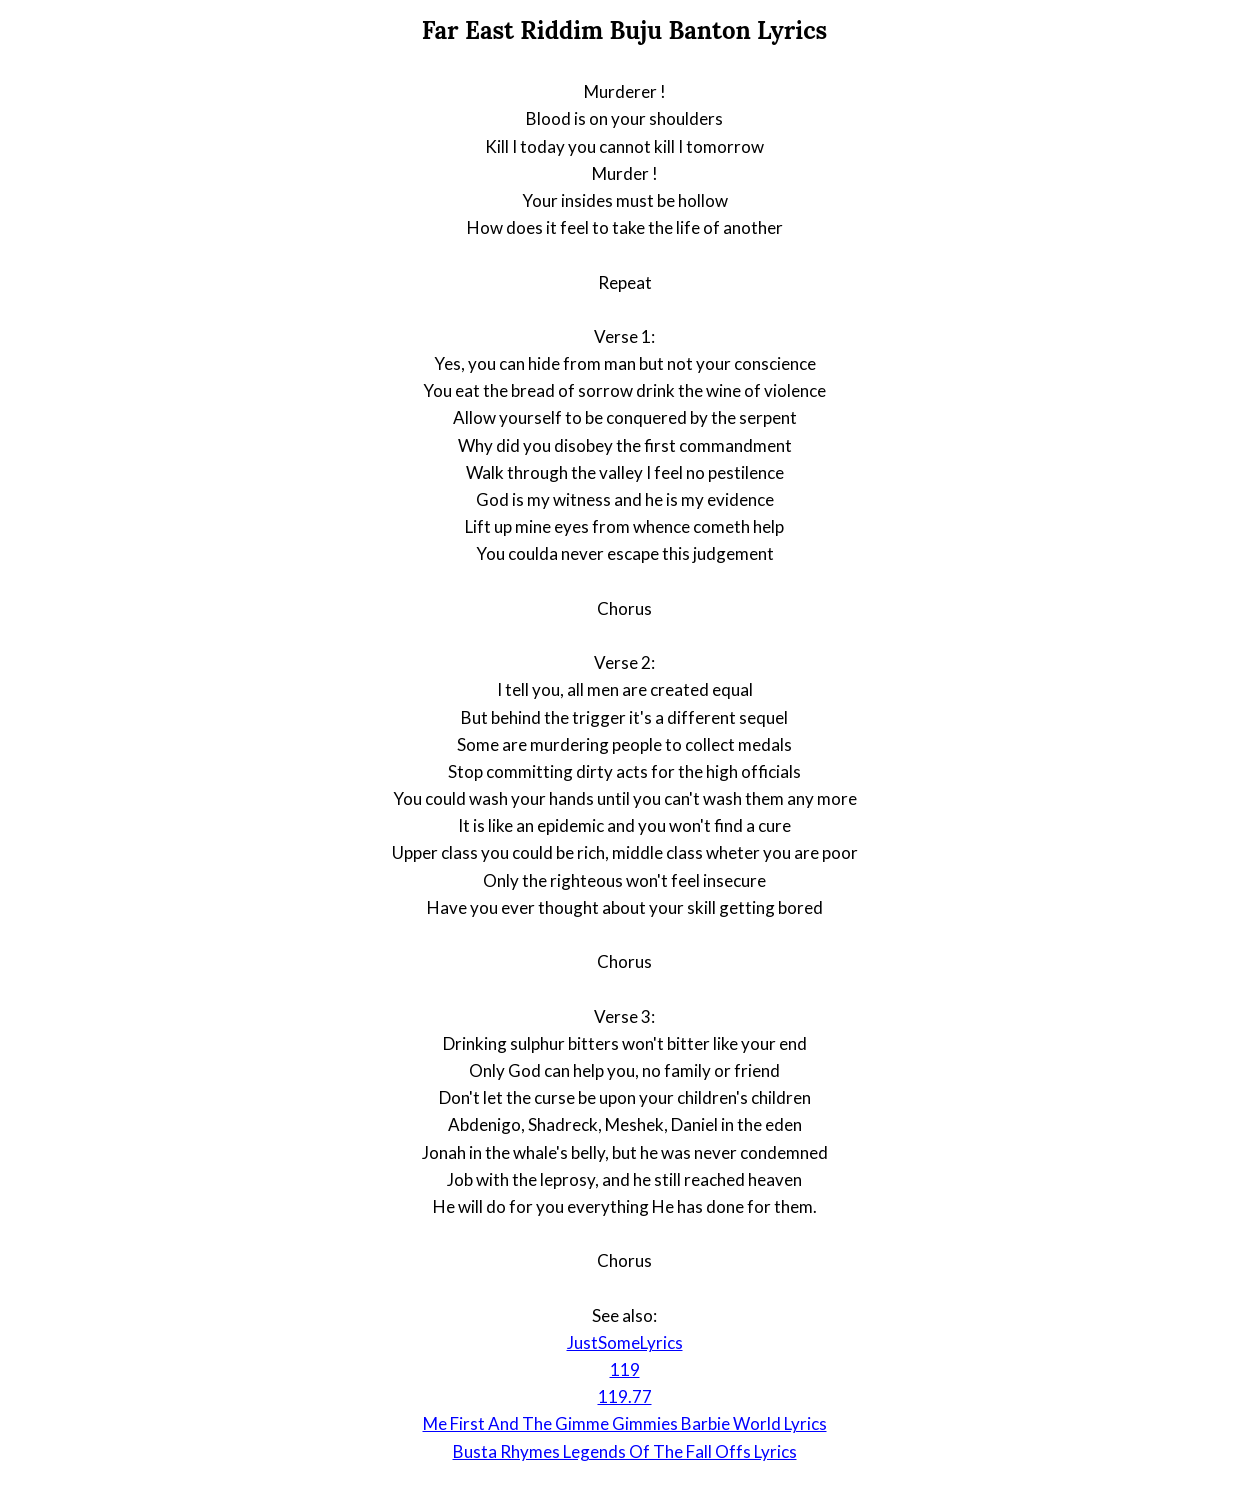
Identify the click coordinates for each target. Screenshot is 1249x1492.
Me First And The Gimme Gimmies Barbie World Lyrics (625, 1423)
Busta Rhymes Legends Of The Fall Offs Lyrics (625, 1451)
